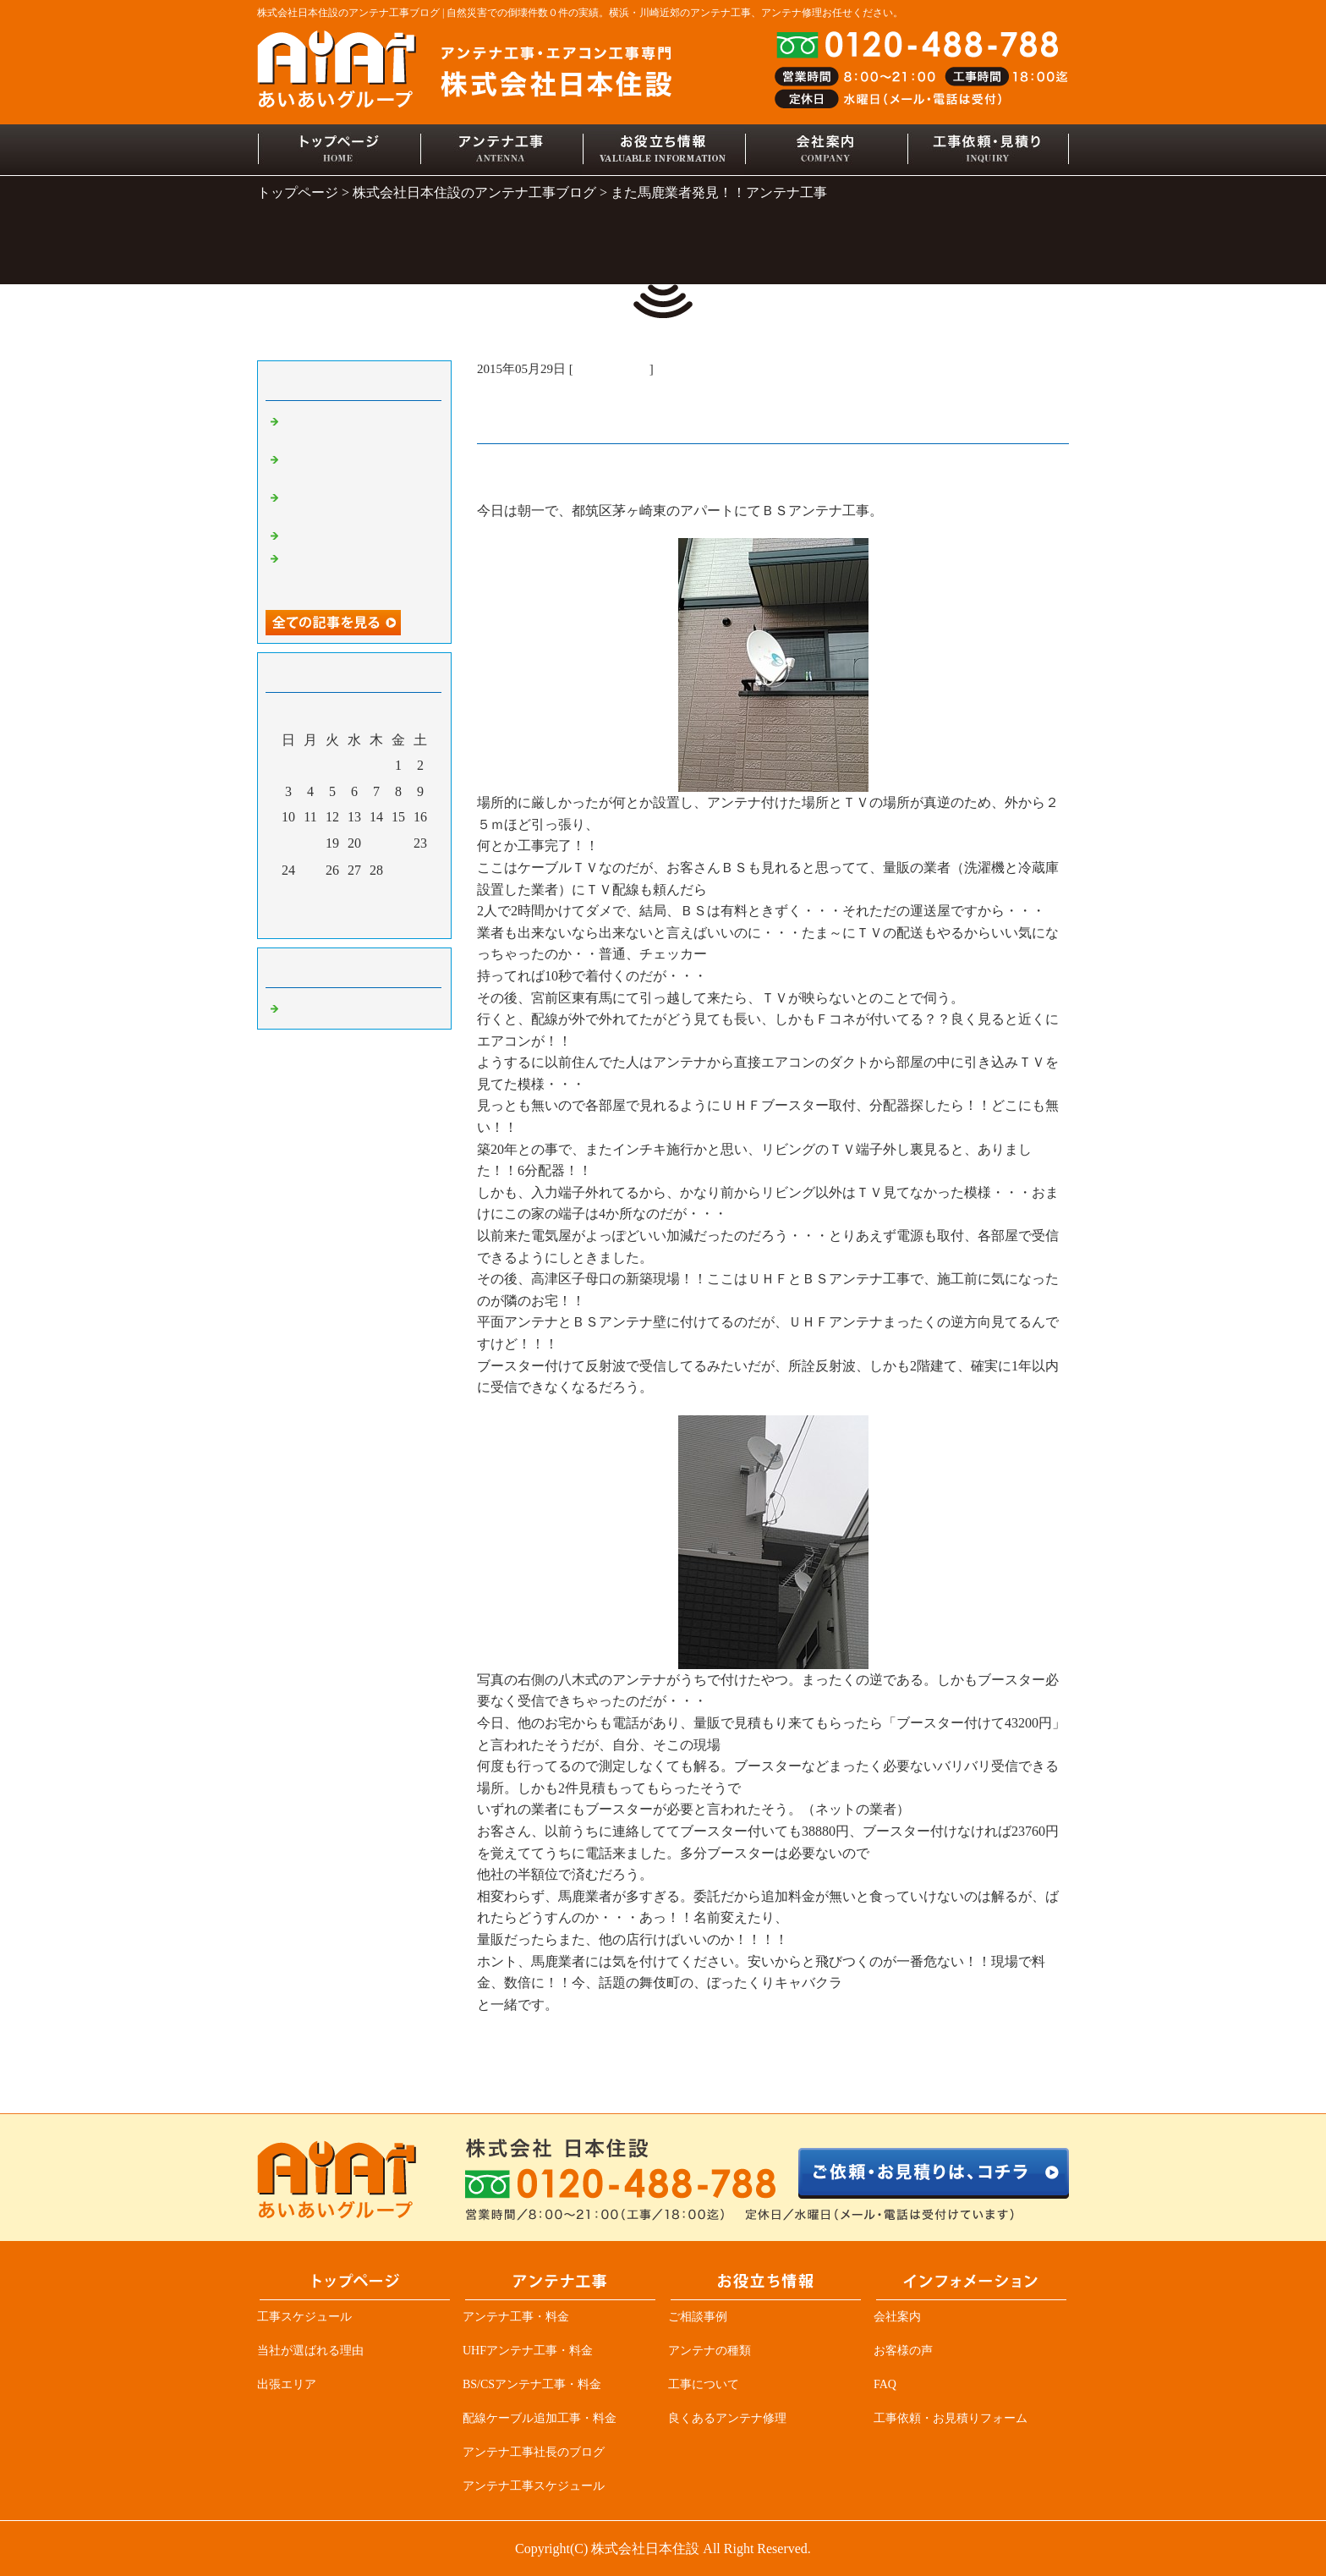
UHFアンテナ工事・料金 (528, 2350)
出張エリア (286, 2384)
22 (398, 843)
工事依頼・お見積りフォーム (950, 2418)
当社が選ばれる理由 (310, 2350)
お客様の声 (903, 2350)
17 (288, 843)
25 (310, 870)
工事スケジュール (304, 2316)
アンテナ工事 (611, 369)
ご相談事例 (697, 2316)
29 (398, 870)
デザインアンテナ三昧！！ (358, 534)
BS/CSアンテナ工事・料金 (532, 2384)
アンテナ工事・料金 (516, 2316)
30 (420, 870)
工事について (703, 2384)
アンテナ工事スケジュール (534, 2486)
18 (310, 843)
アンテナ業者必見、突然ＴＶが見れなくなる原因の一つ (358, 573)
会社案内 (897, 2316)
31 (288, 897)
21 (376, 843)
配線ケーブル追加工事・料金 (539, 2418)
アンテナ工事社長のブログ (534, 2452)
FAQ (885, 2384)
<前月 (322, 921)
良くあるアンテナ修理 (727, 2418)
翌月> (386, 921)
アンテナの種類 (709, 2350)
